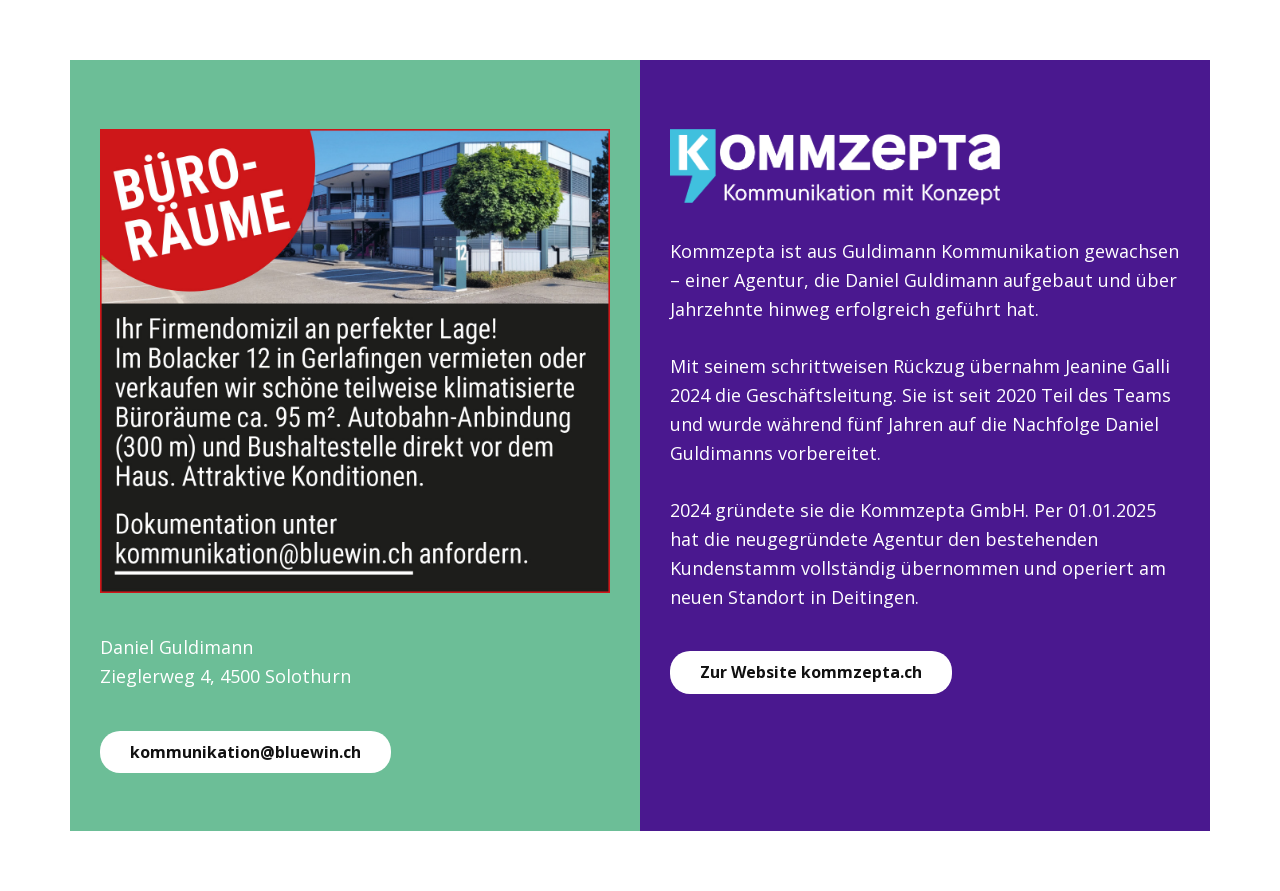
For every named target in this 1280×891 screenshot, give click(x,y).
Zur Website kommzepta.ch (811, 672)
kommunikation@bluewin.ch (245, 752)
